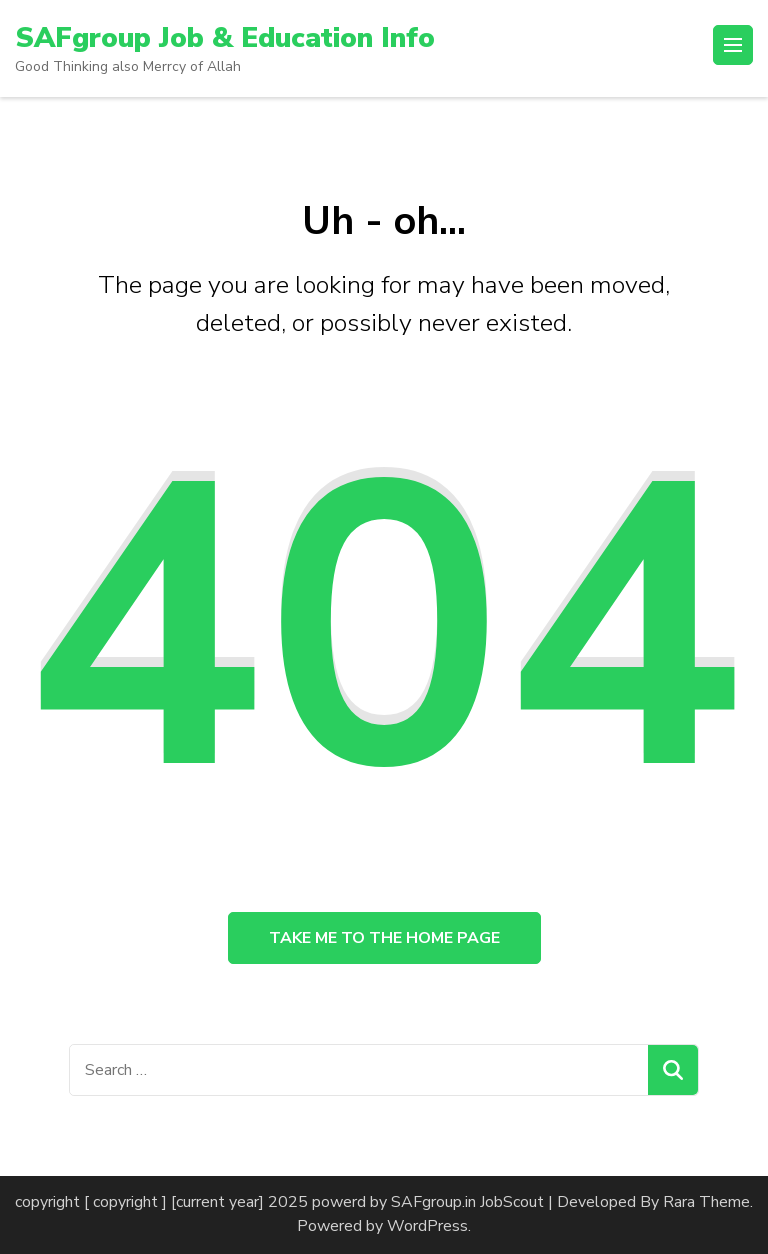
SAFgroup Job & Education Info (225, 38)
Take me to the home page (384, 938)
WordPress (427, 1226)
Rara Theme (706, 1202)
